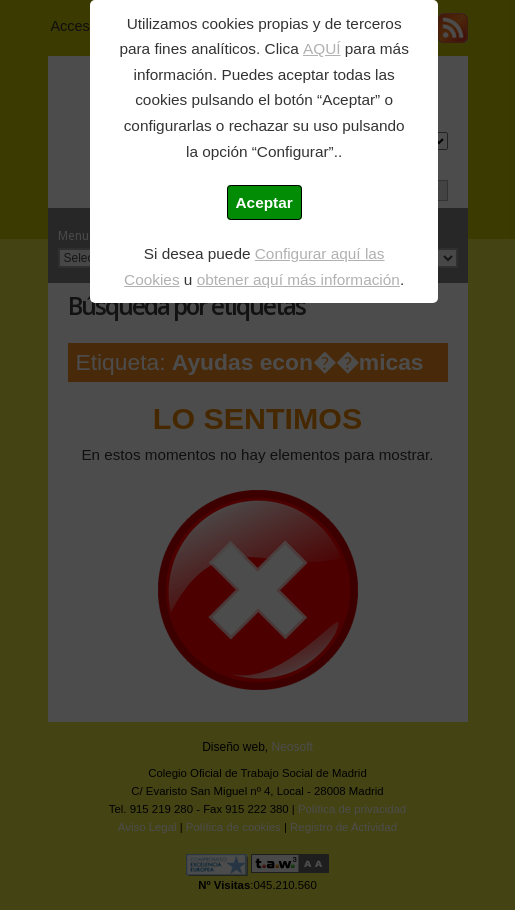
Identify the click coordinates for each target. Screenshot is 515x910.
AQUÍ (322, 48)
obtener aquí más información (298, 279)
